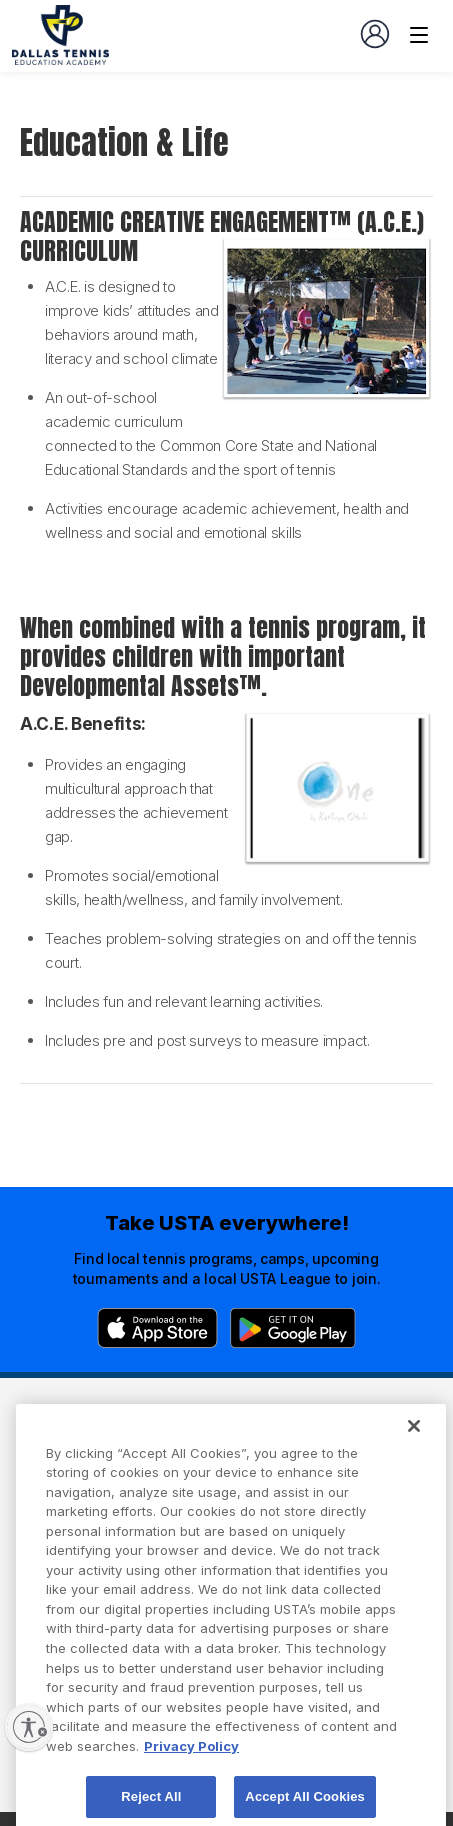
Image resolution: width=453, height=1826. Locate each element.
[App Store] (157, 1328)
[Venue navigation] (419, 35)
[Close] (414, 1446)
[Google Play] (293, 1328)
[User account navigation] (375, 34)
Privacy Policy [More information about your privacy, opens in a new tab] (191, 1766)
